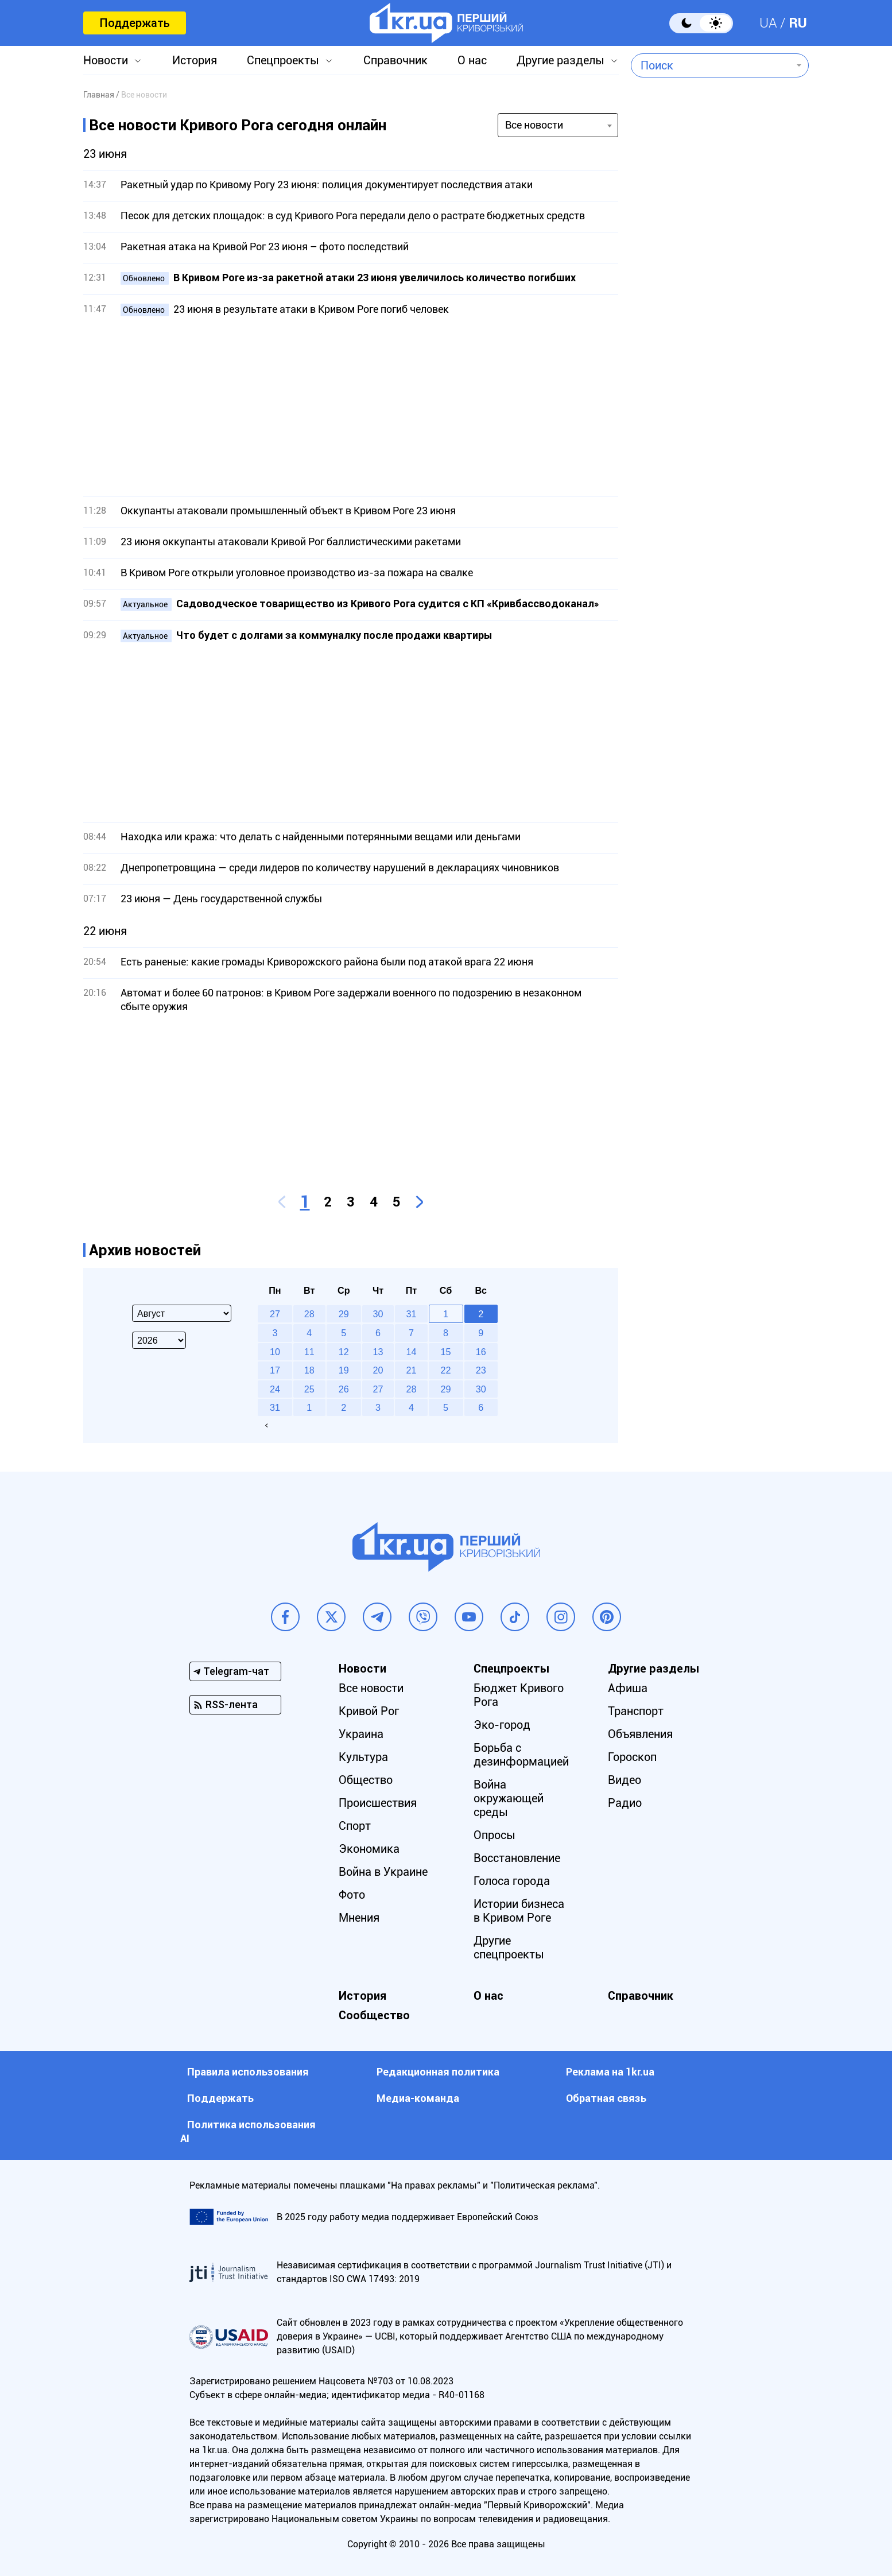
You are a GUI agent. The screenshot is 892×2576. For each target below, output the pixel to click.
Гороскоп (632, 1757)
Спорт (355, 1826)
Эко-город (502, 1725)
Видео (624, 1780)
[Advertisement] (350, 406)
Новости (105, 60)
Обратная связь (606, 2098)
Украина (361, 1734)
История (194, 60)
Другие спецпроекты (509, 1947)
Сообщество (374, 2015)
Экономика (369, 1849)
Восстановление (517, 1858)
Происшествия (378, 1803)
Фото (352, 1895)
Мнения (359, 1918)
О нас (472, 60)
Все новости (371, 1688)
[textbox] (711, 65)
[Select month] (181, 1313)
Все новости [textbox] (534, 125)
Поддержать (134, 23)
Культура (363, 1757)
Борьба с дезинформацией (521, 1754)
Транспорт (636, 1711)
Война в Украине (383, 1872)
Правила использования (248, 2072)
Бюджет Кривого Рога (519, 1695)
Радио (625, 1803)
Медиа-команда (418, 2098)
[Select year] (159, 1340)
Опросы (494, 1835)
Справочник (395, 60)
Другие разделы (560, 60)
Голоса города (512, 1881)
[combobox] (711, 65)
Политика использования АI (248, 2131)
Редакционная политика (438, 2072)
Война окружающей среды (509, 1798)
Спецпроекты (283, 60)
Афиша (627, 1688)
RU (798, 23)
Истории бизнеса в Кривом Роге (519, 1911)
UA (768, 23)
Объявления (640, 1734)
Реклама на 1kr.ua (610, 2072)
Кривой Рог (369, 1711)
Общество (366, 1780)
